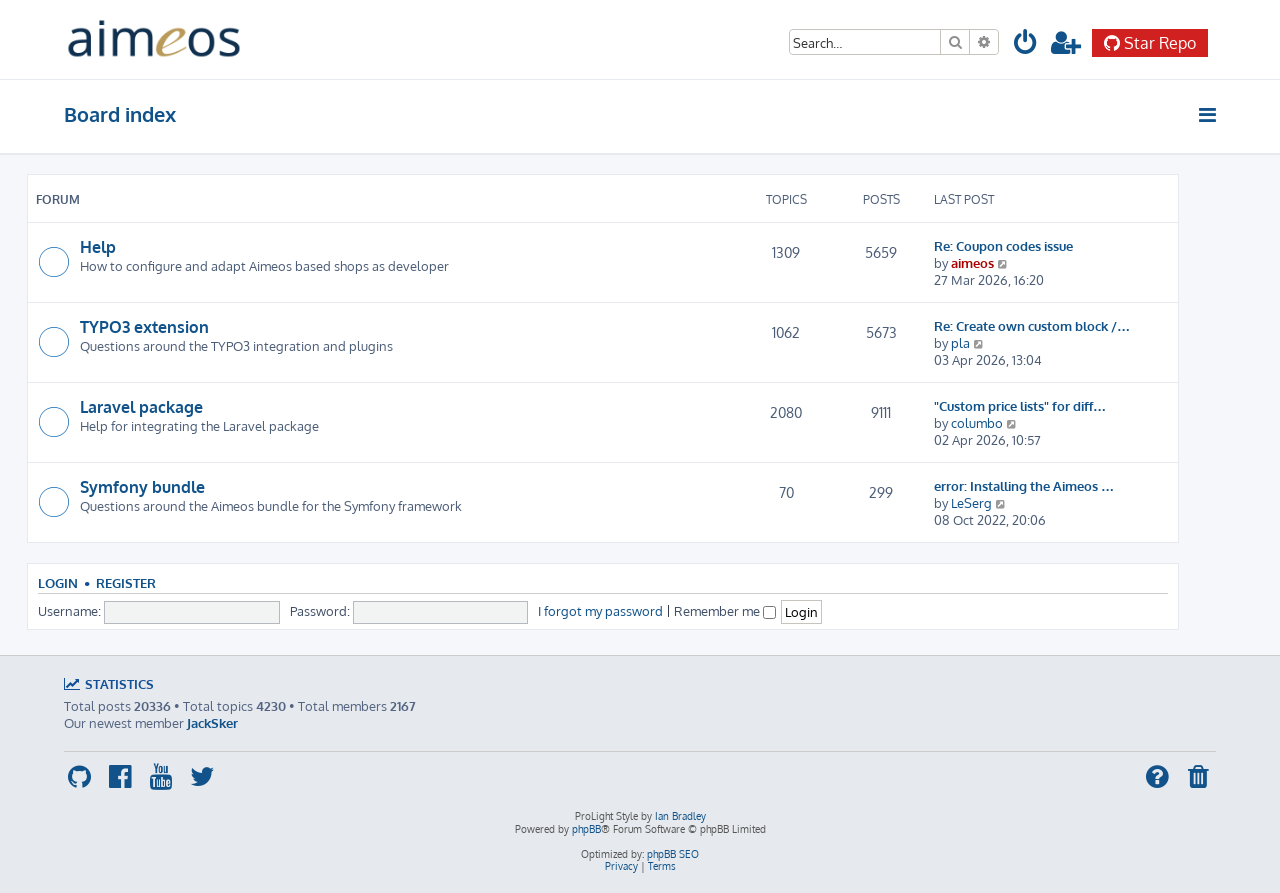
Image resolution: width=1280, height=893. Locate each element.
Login (58, 583)
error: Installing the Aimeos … (1024, 485)
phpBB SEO (673, 854)
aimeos (972, 262)
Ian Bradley (680, 816)
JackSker (212, 722)
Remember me (725, 610)
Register (126, 583)
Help (98, 247)
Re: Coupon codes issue (1003, 245)
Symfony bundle (142, 487)
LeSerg (971, 502)
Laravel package (141, 407)
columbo (977, 422)
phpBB (586, 829)
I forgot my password (600, 610)
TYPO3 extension (144, 327)
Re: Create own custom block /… (1032, 325)
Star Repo (1150, 43)
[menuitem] (1026, 45)
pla (960, 342)
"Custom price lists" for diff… (1020, 405)
